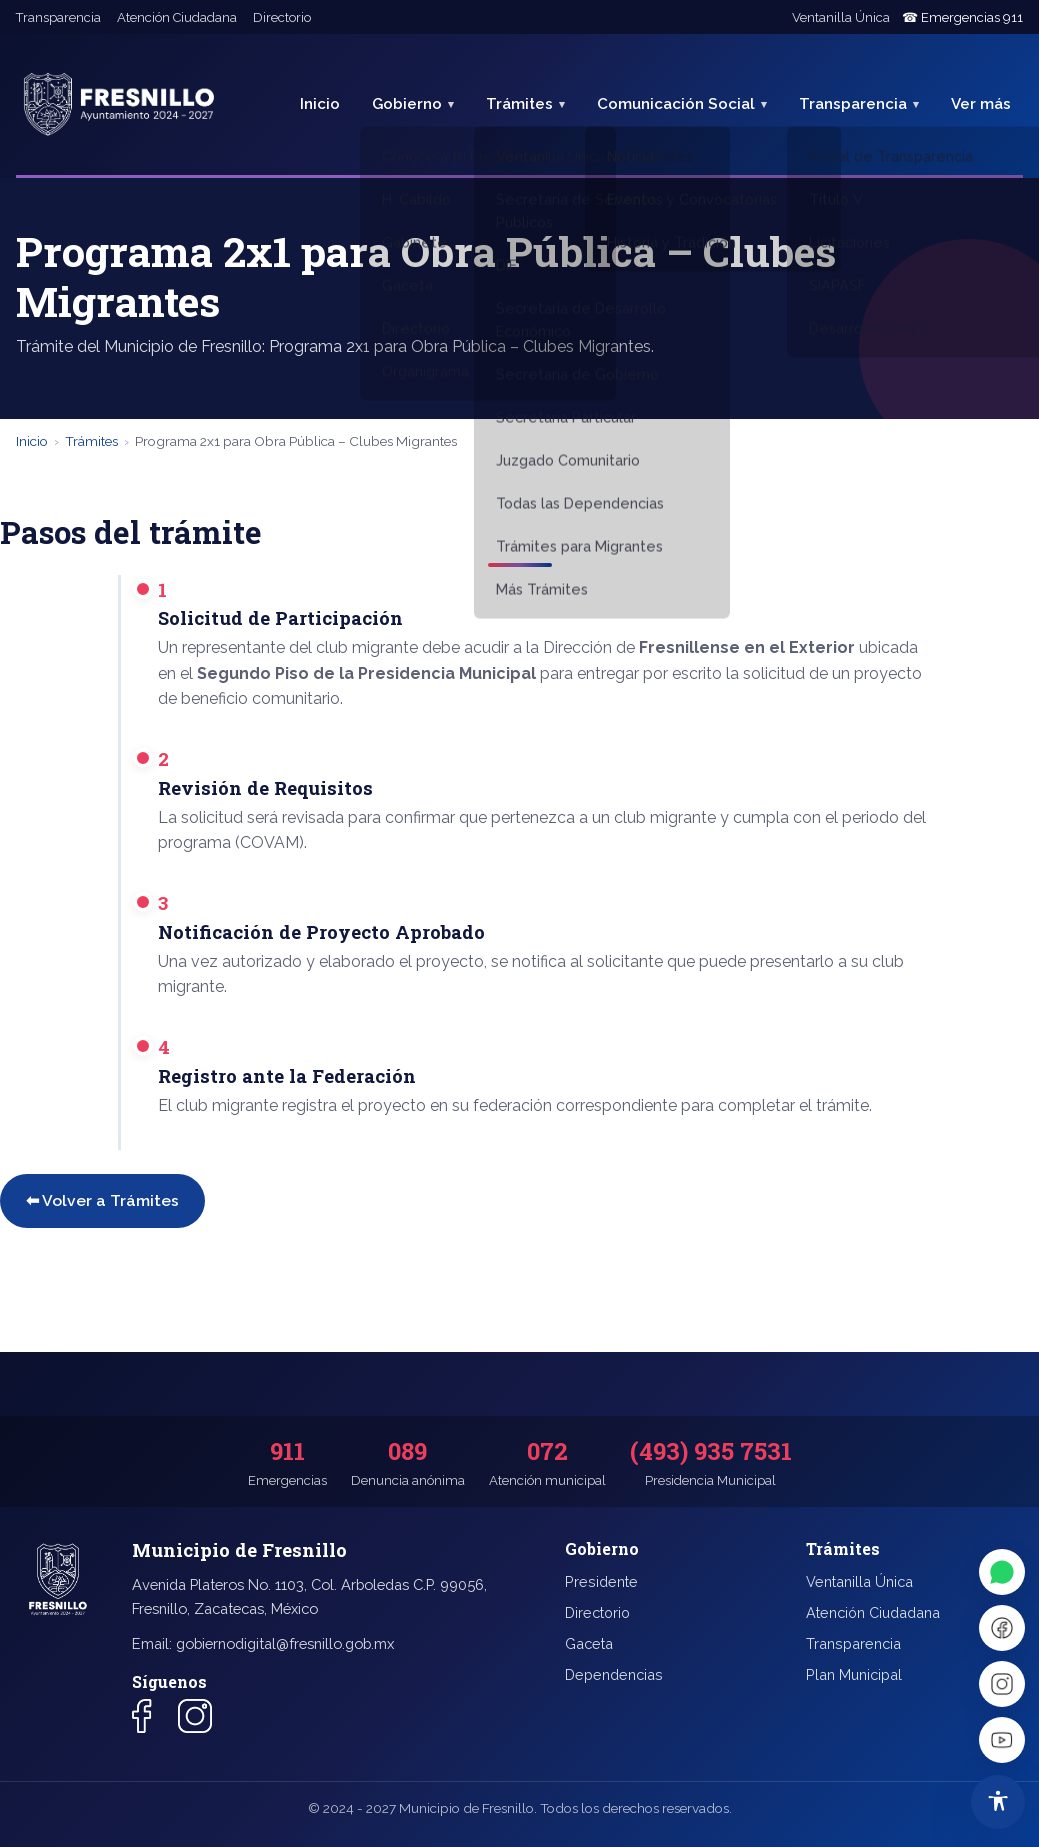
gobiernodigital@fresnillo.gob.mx (285, 1643)
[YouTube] (1002, 1740)
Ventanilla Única (841, 17)
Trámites (519, 104)
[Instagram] (1002, 1684)
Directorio (282, 17)
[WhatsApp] (1002, 1572)
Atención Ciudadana (177, 17)
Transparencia (58, 17)
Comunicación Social (676, 104)
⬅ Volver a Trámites (102, 1200)
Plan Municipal (854, 1674)
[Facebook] (1002, 1628)
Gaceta (589, 1643)
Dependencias (614, 1674)
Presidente (601, 1581)
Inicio (320, 104)
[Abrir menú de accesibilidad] (998, 1802)
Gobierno (407, 104)
